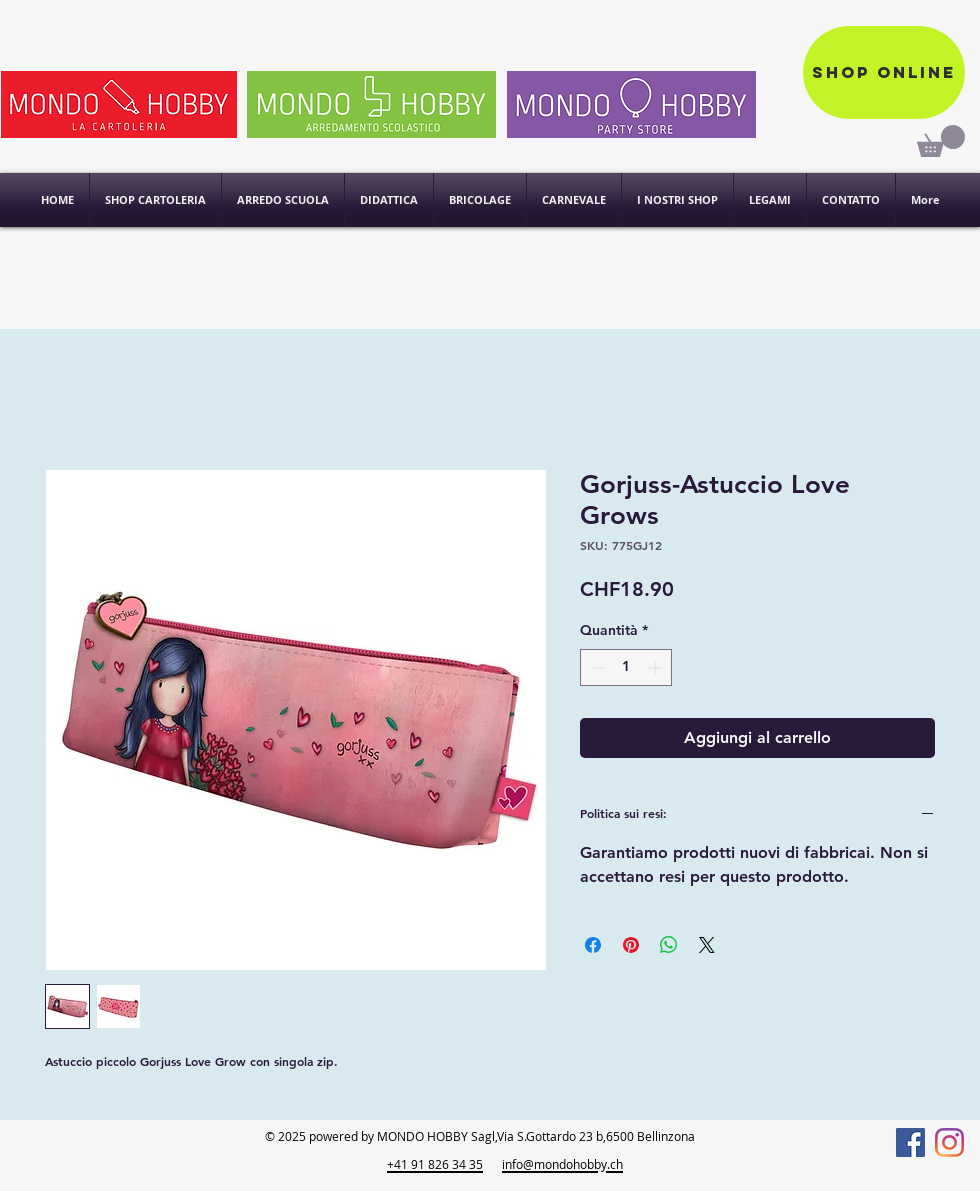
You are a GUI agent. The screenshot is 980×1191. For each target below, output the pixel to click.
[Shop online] (884, 72)
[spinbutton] (626, 667)
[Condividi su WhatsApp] (669, 945)
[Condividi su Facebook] (593, 945)
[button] (677, 200)
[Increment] (656, 667)
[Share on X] (707, 945)
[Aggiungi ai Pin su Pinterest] (631, 945)
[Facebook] (910, 1142)
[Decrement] (595, 667)
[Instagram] (949, 1142)
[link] (941, 141)
